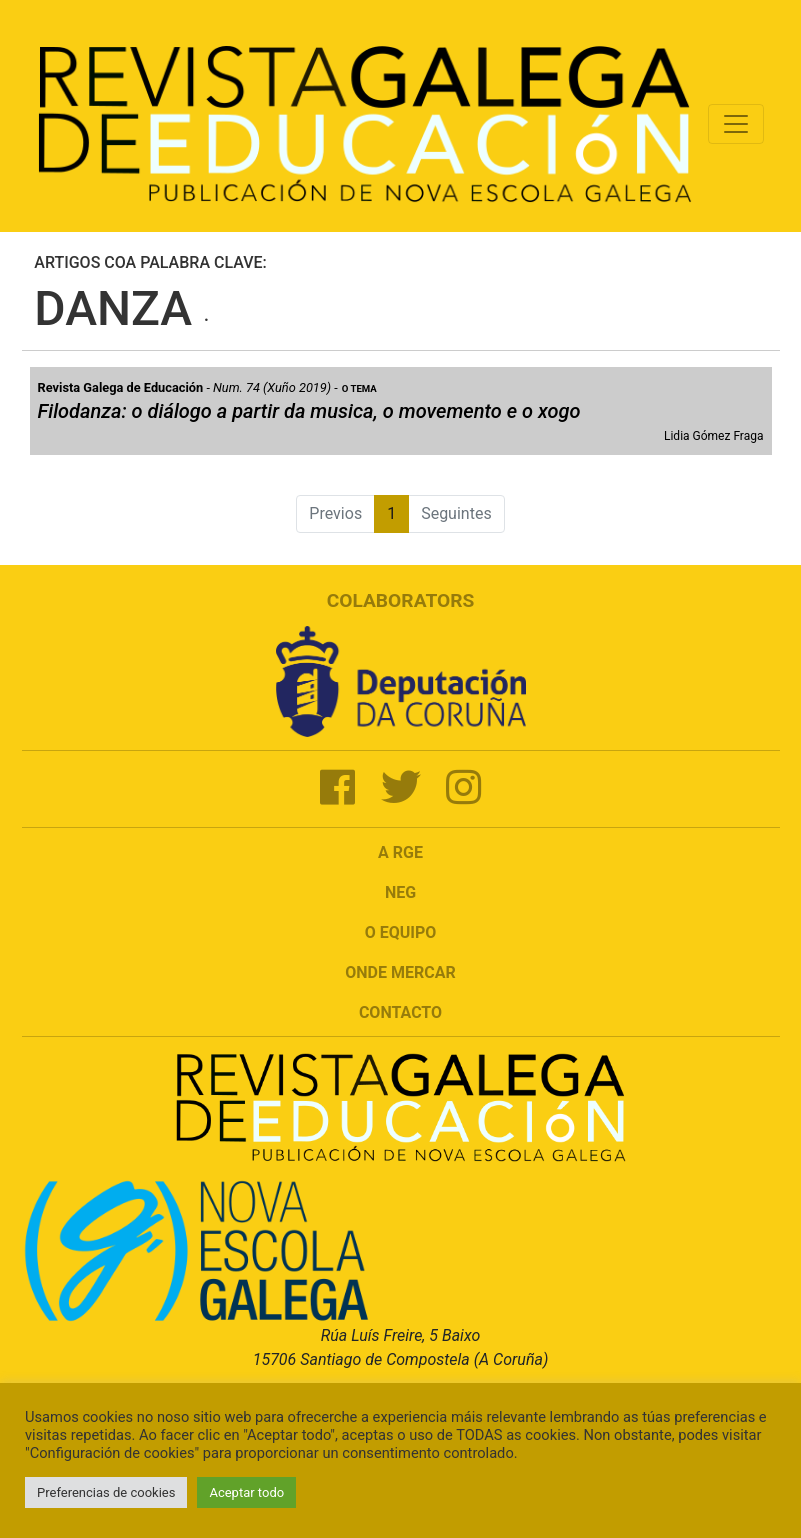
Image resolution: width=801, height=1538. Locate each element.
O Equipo (401, 932)
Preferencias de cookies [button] (106, 1492)
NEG (400, 892)
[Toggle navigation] (736, 124)
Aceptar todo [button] (246, 1492)
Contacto (400, 1012)
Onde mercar (400, 972)
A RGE (400, 852)
